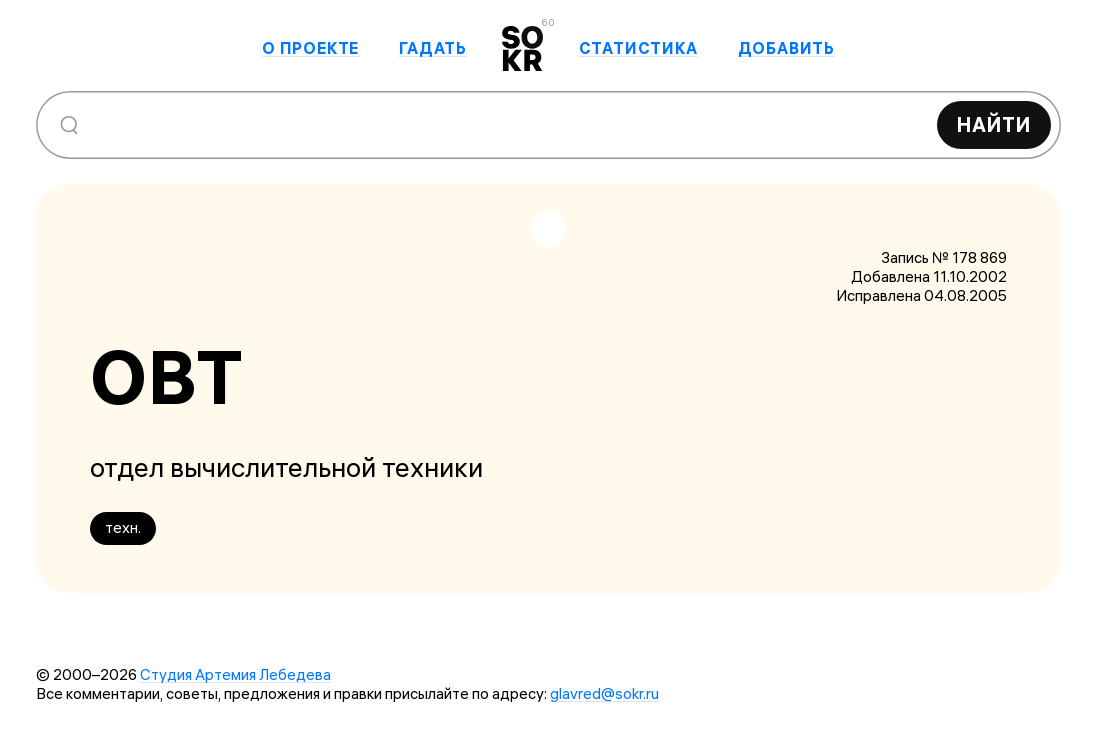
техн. (123, 527)
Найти (994, 124)
